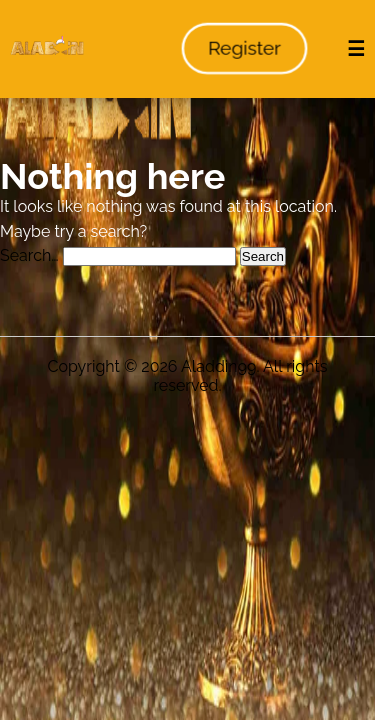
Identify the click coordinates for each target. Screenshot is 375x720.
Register (244, 48)
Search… (29, 255)
